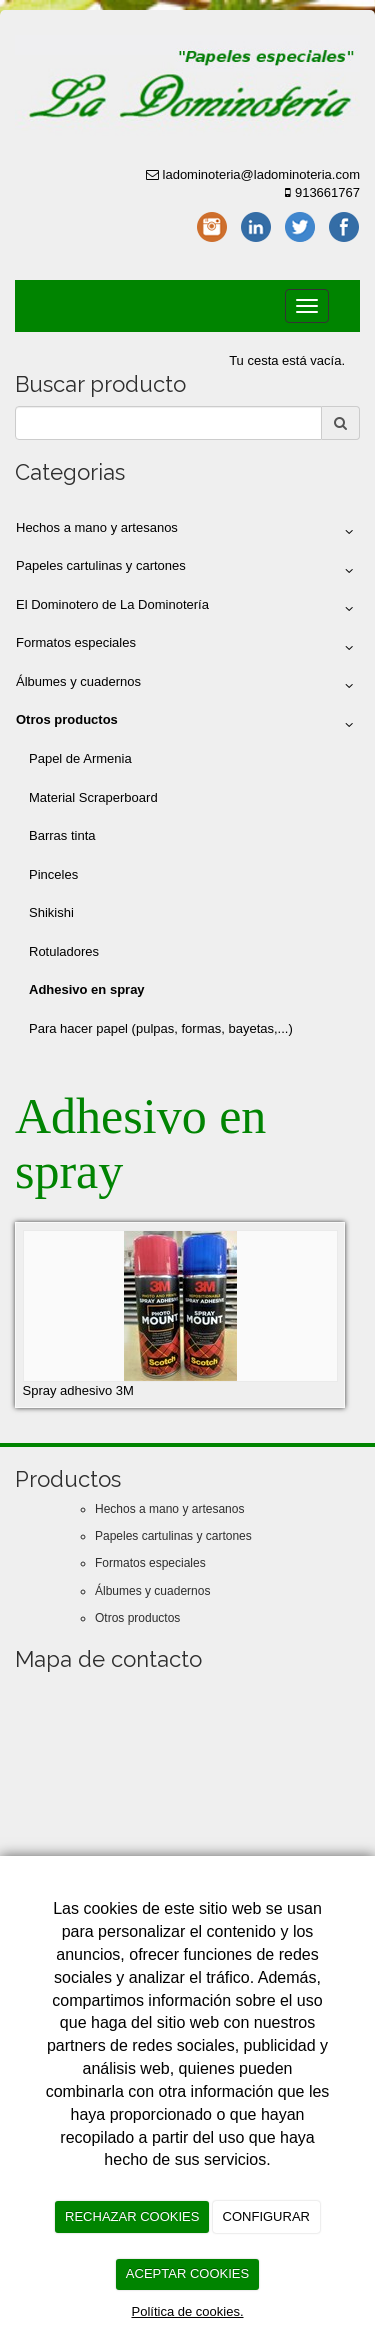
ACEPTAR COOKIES (187, 2273)
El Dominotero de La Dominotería (187, 609)
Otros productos (137, 1618)
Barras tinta (62, 835)
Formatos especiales (187, 647)
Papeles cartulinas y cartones (187, 570)
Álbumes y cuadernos (187, 686)
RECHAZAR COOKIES (132, 2216)
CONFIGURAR (266, 2216)
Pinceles (53, 874)
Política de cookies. (187, 2311)
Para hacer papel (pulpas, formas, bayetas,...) (161, 1028)
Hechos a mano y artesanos (187, 532)
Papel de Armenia (80, 758)
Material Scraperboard (93, 797)
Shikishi (51, 912)
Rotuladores (64, 951)
